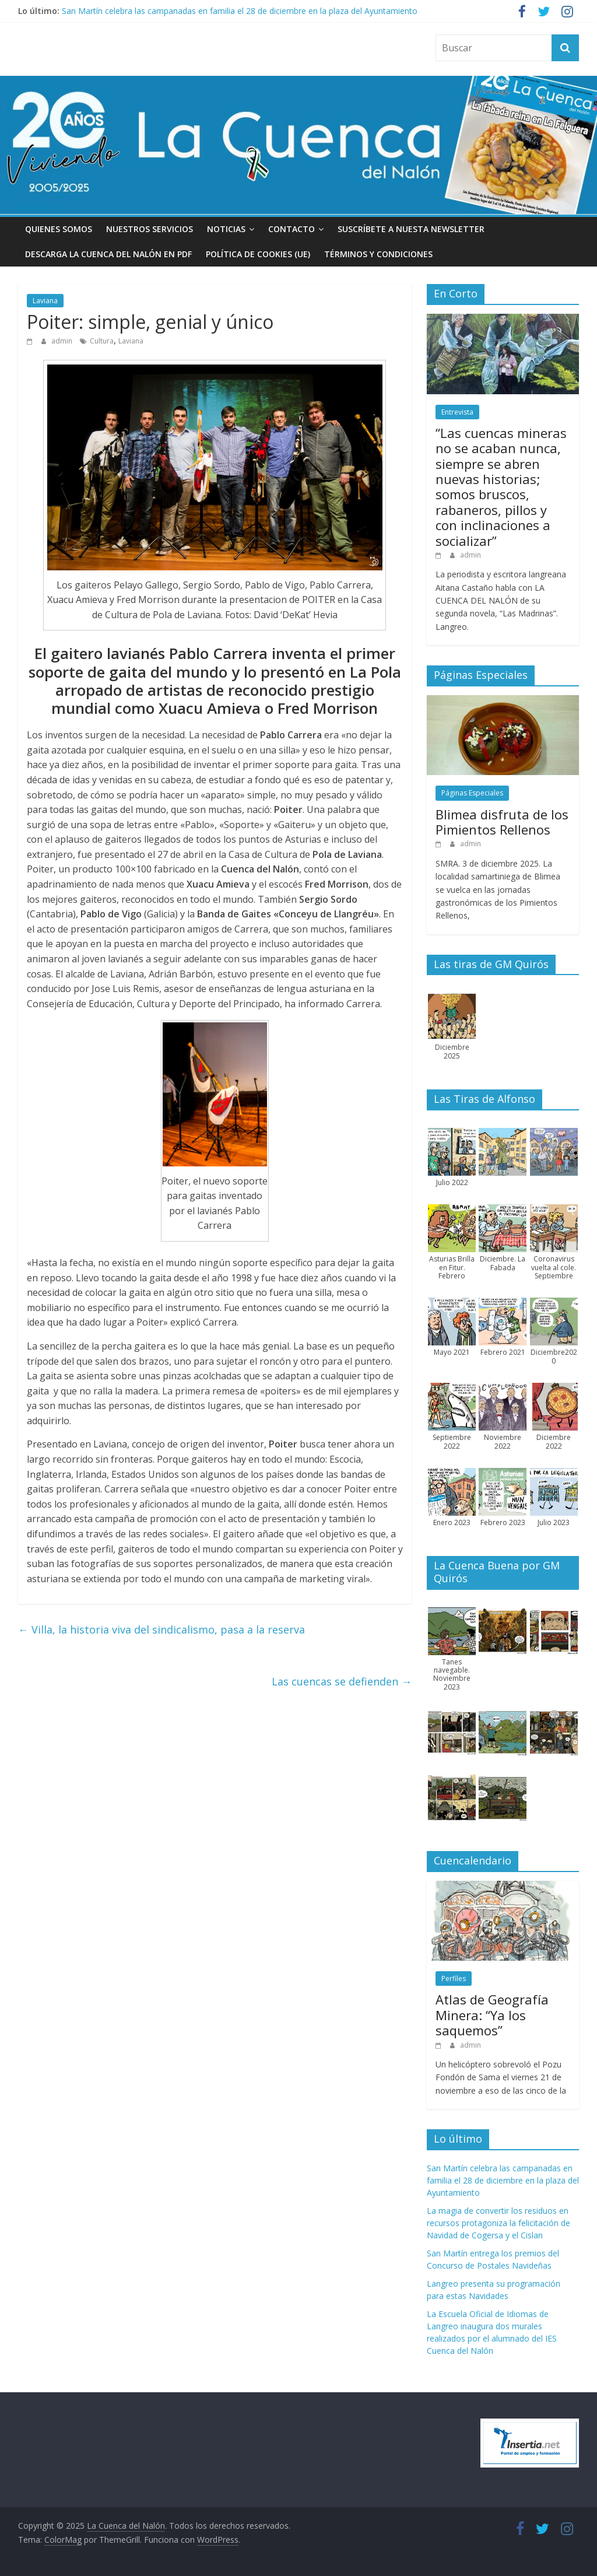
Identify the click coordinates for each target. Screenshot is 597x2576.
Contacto (291, 228)
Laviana (45, 301)
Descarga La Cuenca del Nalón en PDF (108, 254)
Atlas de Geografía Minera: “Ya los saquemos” (492, 2014)
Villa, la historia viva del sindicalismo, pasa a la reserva (161, 1629)
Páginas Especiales (472, 793)
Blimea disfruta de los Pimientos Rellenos (502, 821)
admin (62, 341)
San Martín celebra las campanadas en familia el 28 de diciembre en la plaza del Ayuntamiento (239, 10)
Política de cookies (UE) (258, 254)
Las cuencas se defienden (342, 1681)
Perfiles (453, 1978)
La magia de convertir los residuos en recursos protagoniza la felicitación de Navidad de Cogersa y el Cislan (498, 2223)
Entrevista (457, 412)
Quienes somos (58, 228)
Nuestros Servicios (149, 228)
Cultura (102, 341)
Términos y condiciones (378, 254)
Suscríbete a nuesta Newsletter (411, 228)
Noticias (226, 228)
